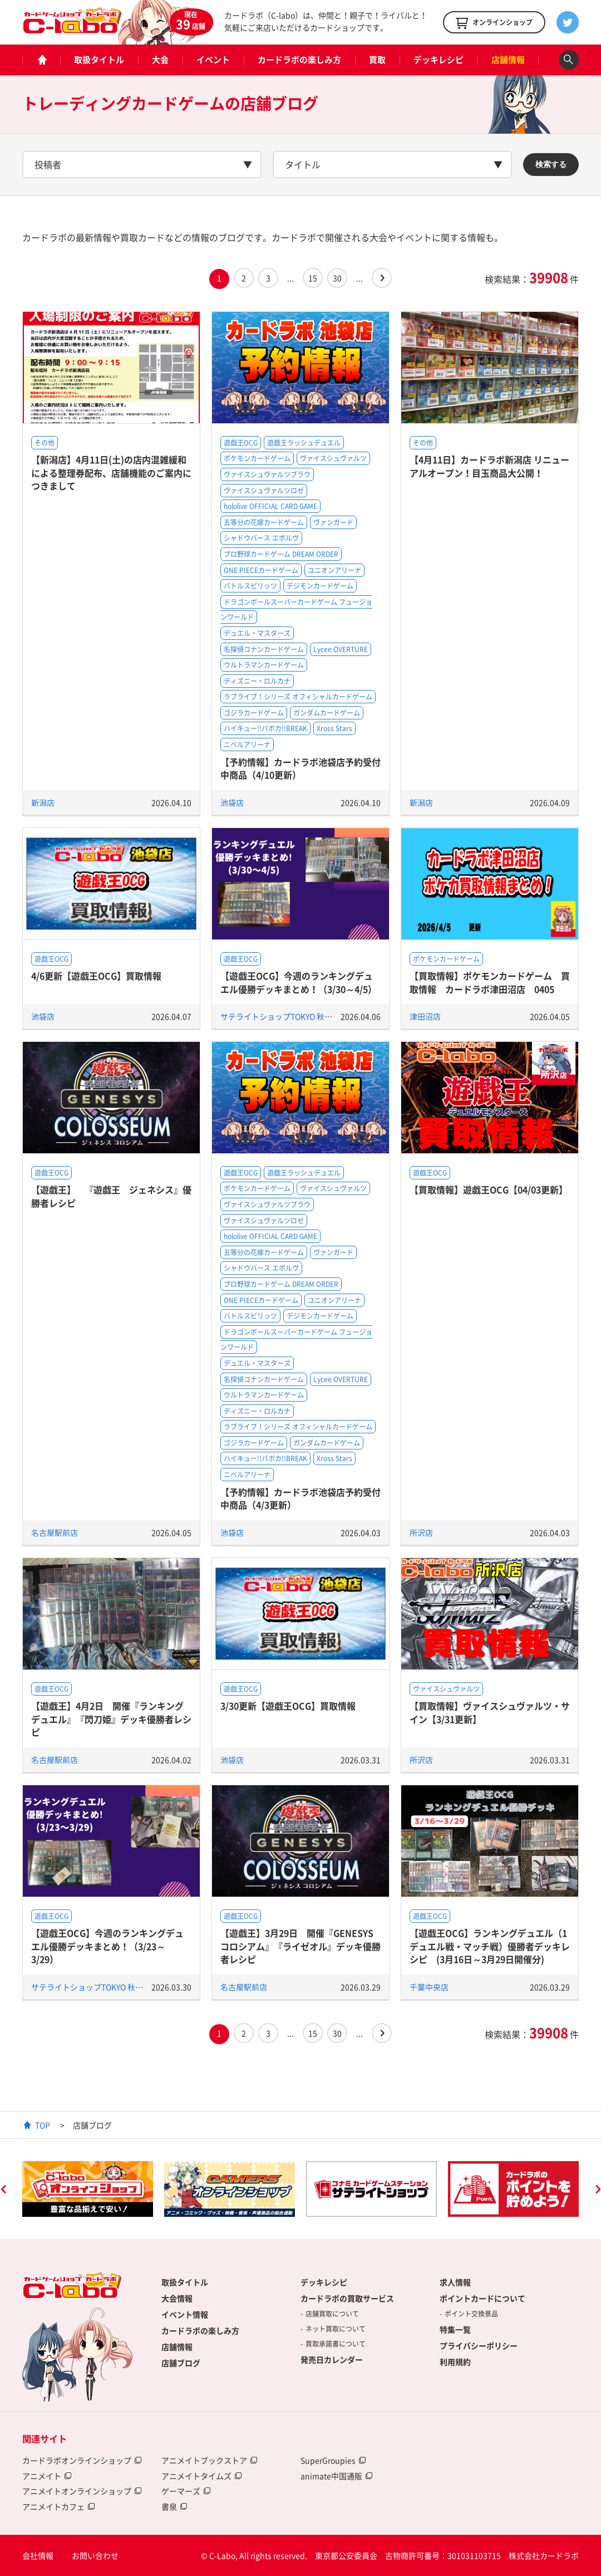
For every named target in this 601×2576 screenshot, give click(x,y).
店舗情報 (508, 59)
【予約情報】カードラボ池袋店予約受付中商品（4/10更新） (300, 768)
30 (337, 277)
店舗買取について (332, 2314)
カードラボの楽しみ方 (299, 59)
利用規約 (455, 2361)
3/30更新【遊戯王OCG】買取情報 (288, 1705)
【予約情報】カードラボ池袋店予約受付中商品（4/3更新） (300, 1498)
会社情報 (37, 2555)
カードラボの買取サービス (347, 2298)
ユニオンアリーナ (334, 570)
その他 (45, 443)
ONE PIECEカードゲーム (261, 570)
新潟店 (43, 802)
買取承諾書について (336, 2344)
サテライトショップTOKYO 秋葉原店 (284, 1016)
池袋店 (232, 802)
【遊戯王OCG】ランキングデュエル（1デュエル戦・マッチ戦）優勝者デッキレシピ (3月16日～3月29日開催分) (490, 1946)
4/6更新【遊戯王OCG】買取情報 (96, 975)
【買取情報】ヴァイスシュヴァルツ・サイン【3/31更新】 (490, 1712)
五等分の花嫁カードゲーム (264, 522)
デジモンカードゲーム (320, 586)
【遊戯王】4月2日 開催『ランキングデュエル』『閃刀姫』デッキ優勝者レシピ (111, 1718)
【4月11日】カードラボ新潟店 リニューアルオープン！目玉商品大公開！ (489, 466)
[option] (87, 2189)
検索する (550, 164)
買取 (377, 59)
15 (312, 277)
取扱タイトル (99, 59)
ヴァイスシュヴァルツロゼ (264, 491)
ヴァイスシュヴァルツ (333, 458)
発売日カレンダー (331, 2359)
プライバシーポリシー (479, 2345)
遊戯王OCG (241, 443)
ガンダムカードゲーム (326, 713)
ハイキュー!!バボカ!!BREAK (265, 728)
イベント (213, 59)
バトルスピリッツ (250, 586)
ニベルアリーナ (247, 745)
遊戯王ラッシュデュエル (304, 443)
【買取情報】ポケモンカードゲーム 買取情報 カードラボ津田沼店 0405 (490, 982)
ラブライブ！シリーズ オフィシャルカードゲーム (298, 697)
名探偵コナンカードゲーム (264, 649)
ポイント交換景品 (471, 2314)
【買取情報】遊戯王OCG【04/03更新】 (489, 1189)
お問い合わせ (95, 2555)
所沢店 (421, 1532)
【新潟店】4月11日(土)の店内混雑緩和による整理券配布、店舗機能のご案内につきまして (111, 472)
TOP (42, 2125)
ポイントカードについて (482, 2298)
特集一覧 (455, 2329)
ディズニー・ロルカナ (257, 681)
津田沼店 (425, 1016)
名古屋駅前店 (54, 1532)
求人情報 (455, 2282)
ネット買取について (336, 2329)
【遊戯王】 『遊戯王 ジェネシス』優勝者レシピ (111, 1196)
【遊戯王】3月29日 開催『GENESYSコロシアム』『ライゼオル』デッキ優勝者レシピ (300, 1946)
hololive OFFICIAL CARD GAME (270, 506)
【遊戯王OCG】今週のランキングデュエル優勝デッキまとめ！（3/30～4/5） (298, 982)
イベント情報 (184, 2314)
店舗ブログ (180, 2362)
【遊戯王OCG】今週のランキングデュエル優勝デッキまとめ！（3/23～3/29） (107, 1946)
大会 (160, 59)
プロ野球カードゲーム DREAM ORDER (281, 554)
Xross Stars (334, 728)
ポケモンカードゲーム (257, 458)
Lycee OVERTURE (340, 649)
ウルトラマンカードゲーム (264, 665)
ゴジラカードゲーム (254, 713)
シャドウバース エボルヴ (261, 538)
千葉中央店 (429, 1986)
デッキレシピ (438, 59)
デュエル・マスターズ (257, 633)
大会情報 (177, 2298)
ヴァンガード (333, 522)
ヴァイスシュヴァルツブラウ (267, 474)
